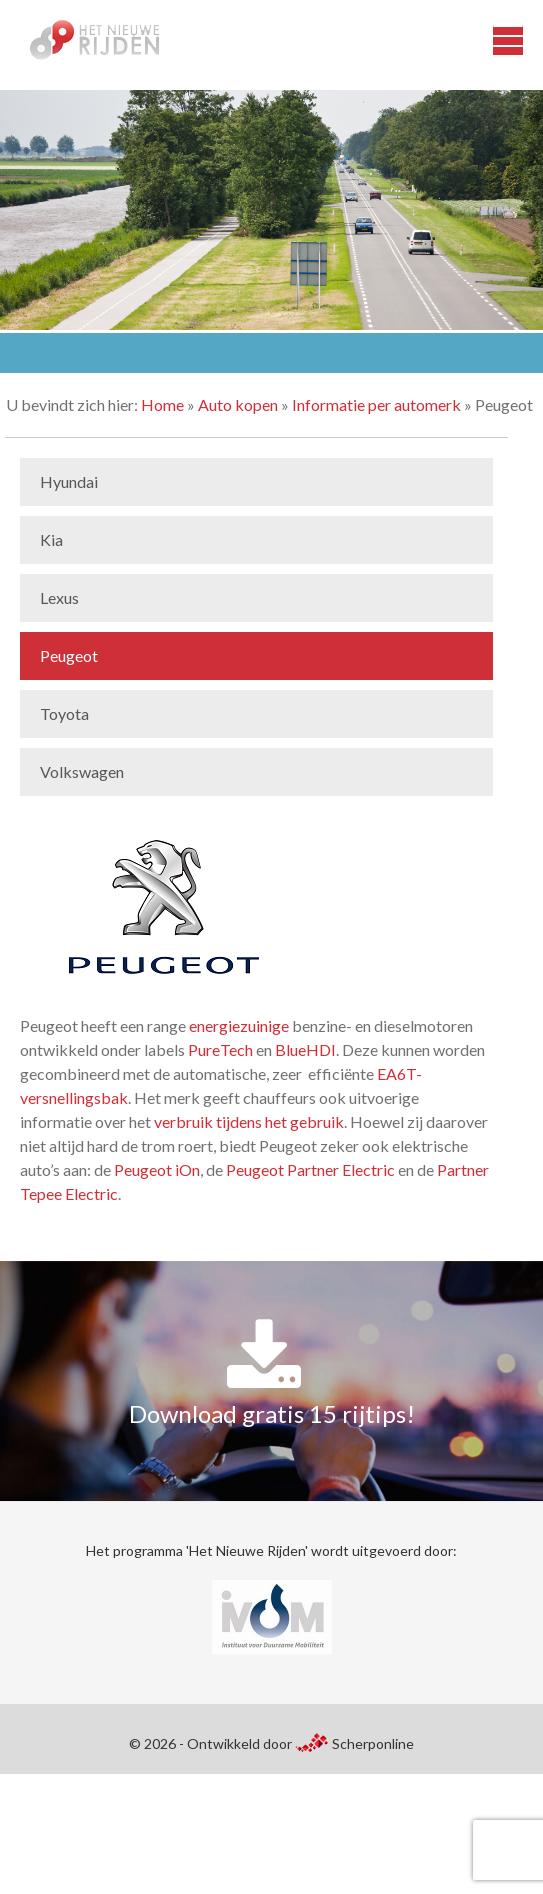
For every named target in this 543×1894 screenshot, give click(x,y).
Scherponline (354, 1743)
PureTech (220, 1049)
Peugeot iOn (157, 1169)
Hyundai (69, 481)
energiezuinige (239, 1025)
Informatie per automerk (376, 404)
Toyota (64, 713)
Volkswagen (82, 771)
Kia (51, 539)
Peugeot (69, 655)
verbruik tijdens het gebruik (249, 1121)
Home (162, 404)
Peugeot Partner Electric (310, 1169)
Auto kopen (238, 404)
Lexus (59, 597)
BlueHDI (305, 1049)
